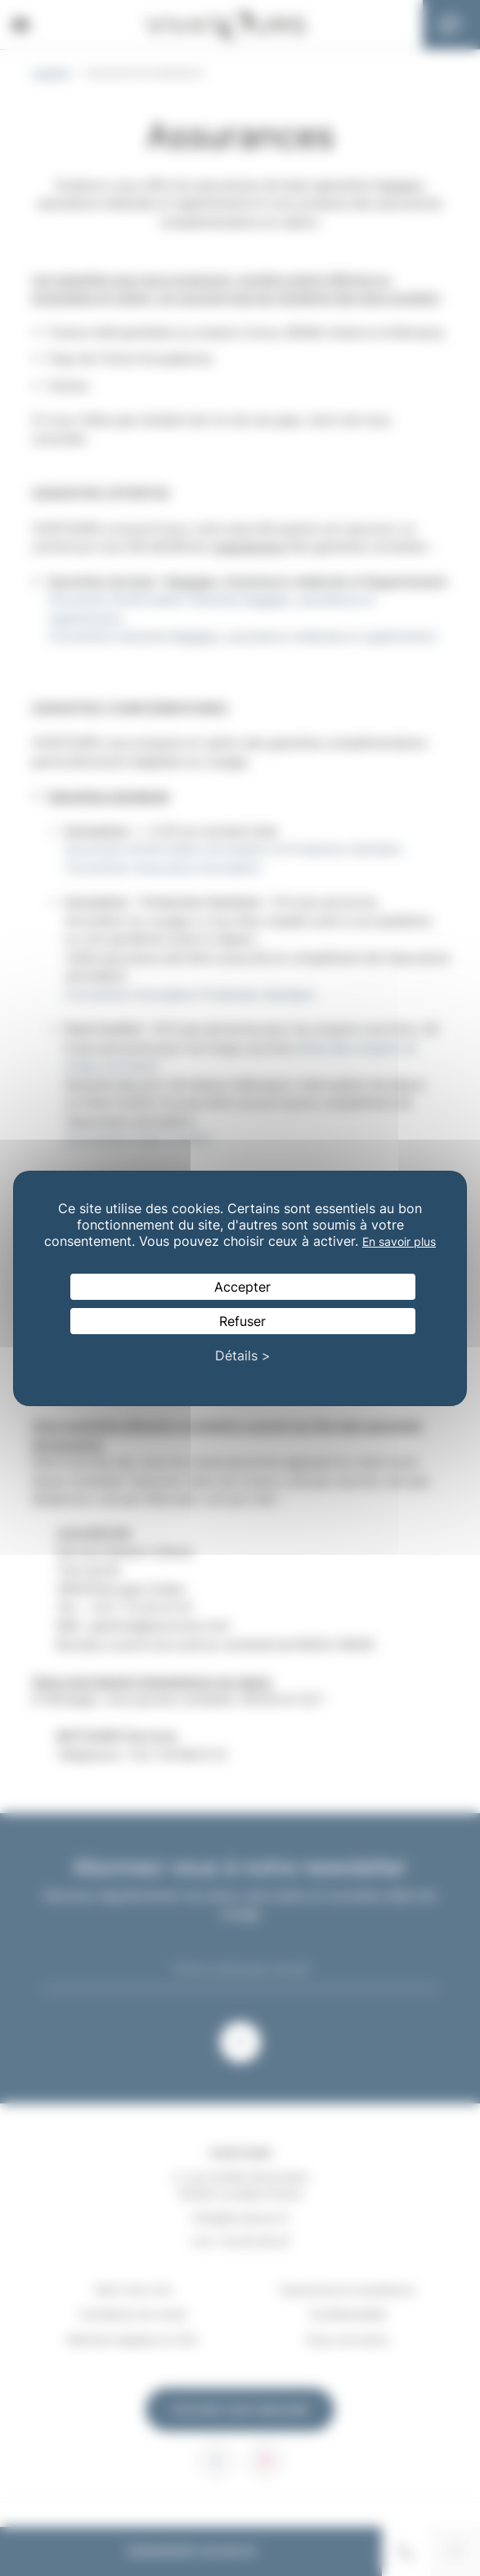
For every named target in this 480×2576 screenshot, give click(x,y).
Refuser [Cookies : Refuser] (242, 1321)
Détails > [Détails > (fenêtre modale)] (243, 1355)
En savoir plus (399, 1241)
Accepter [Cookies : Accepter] (242, 1287)
